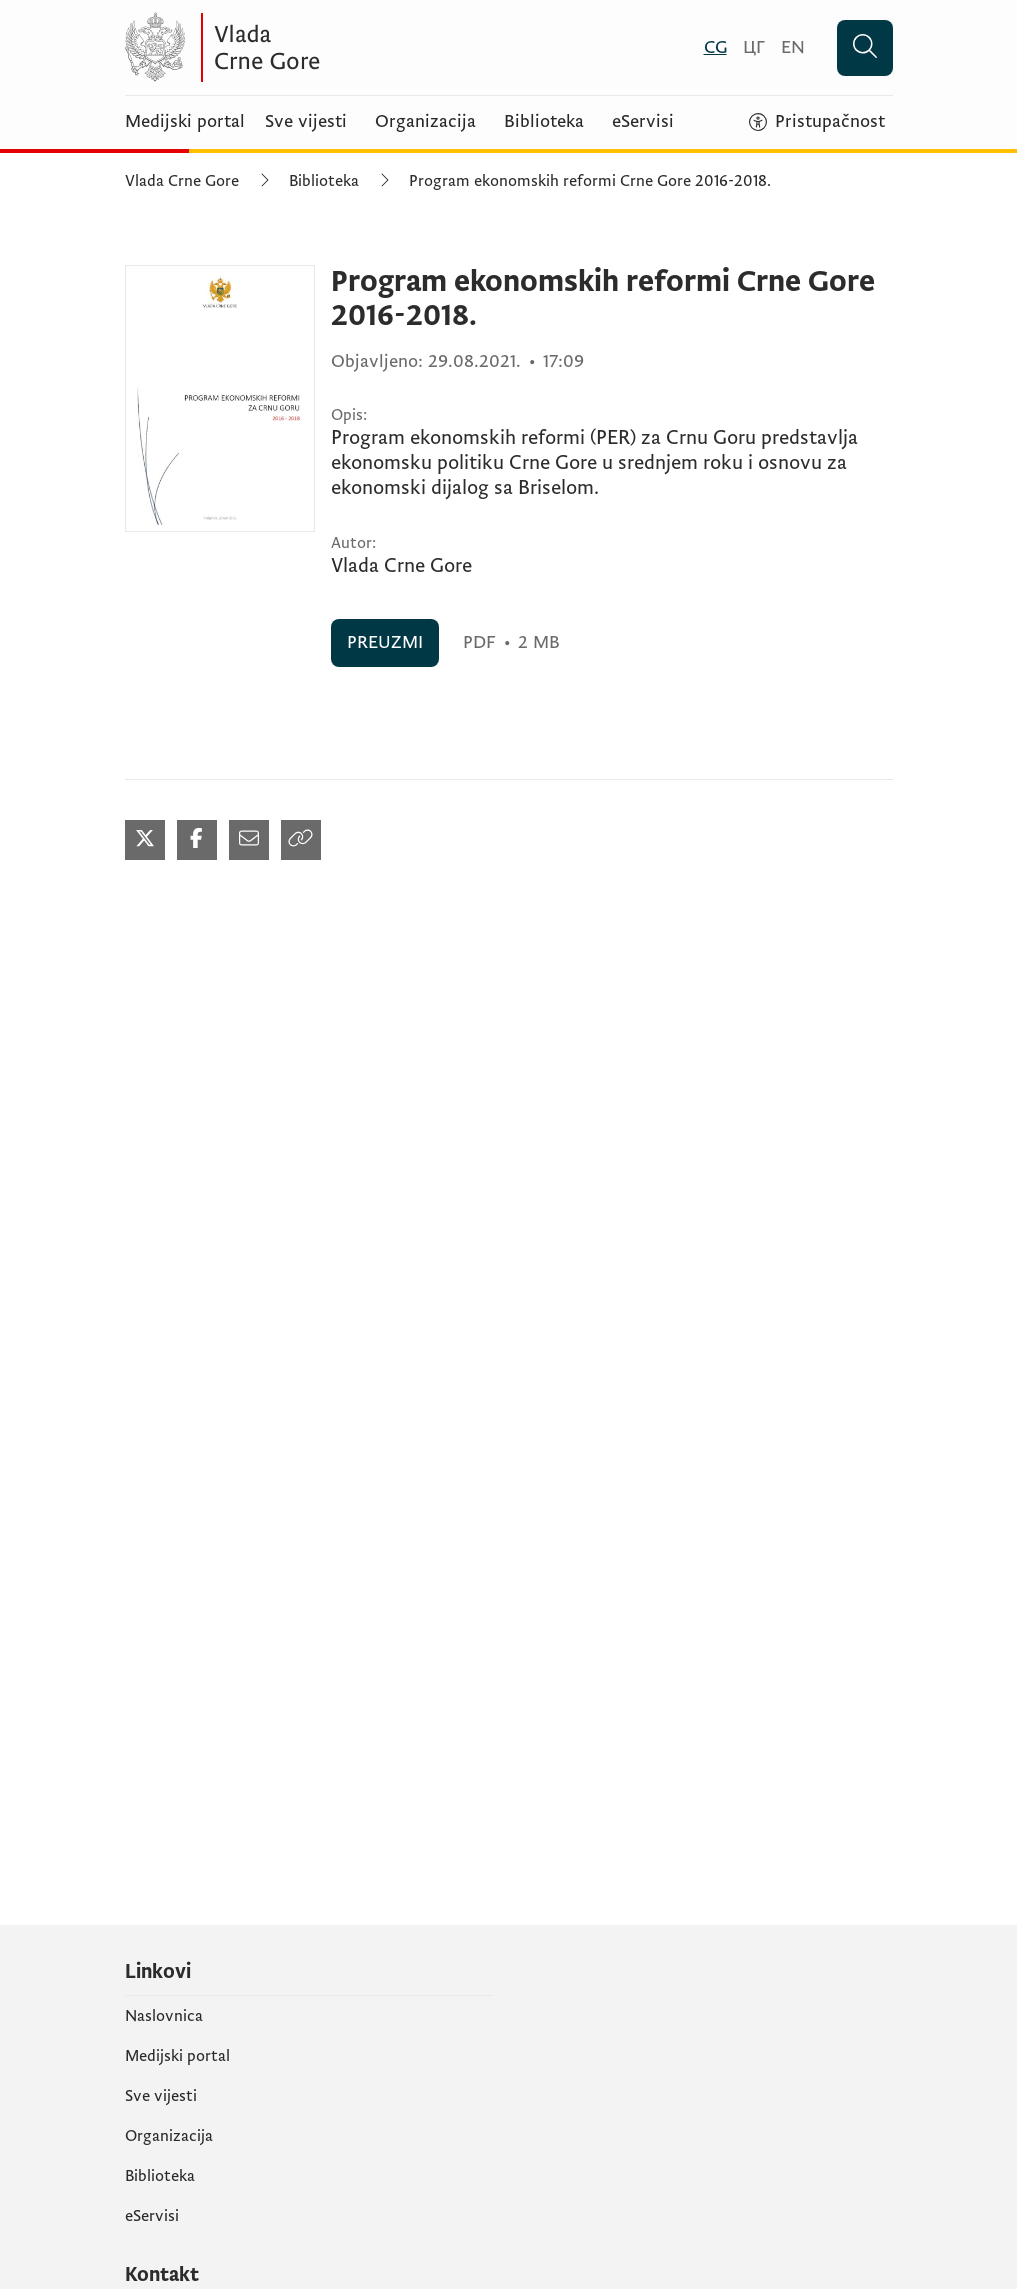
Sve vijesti (306, 122)
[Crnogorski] (715, 47)
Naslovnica (164, 2016)
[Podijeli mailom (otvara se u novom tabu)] (249, 840)
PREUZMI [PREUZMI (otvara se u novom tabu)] (385, 642)
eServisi (643, 122)
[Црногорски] (754, 47)
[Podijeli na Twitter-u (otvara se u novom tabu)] (145, 840)
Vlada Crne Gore (182, 181)
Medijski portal (185, 122)
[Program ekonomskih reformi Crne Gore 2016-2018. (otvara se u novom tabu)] (220, 398)
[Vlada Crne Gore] (320, 47)
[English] (793, 47)
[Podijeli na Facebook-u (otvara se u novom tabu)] (197, 840)
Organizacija (425, 122)
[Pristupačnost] (817, 122)
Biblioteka (544, 122)
